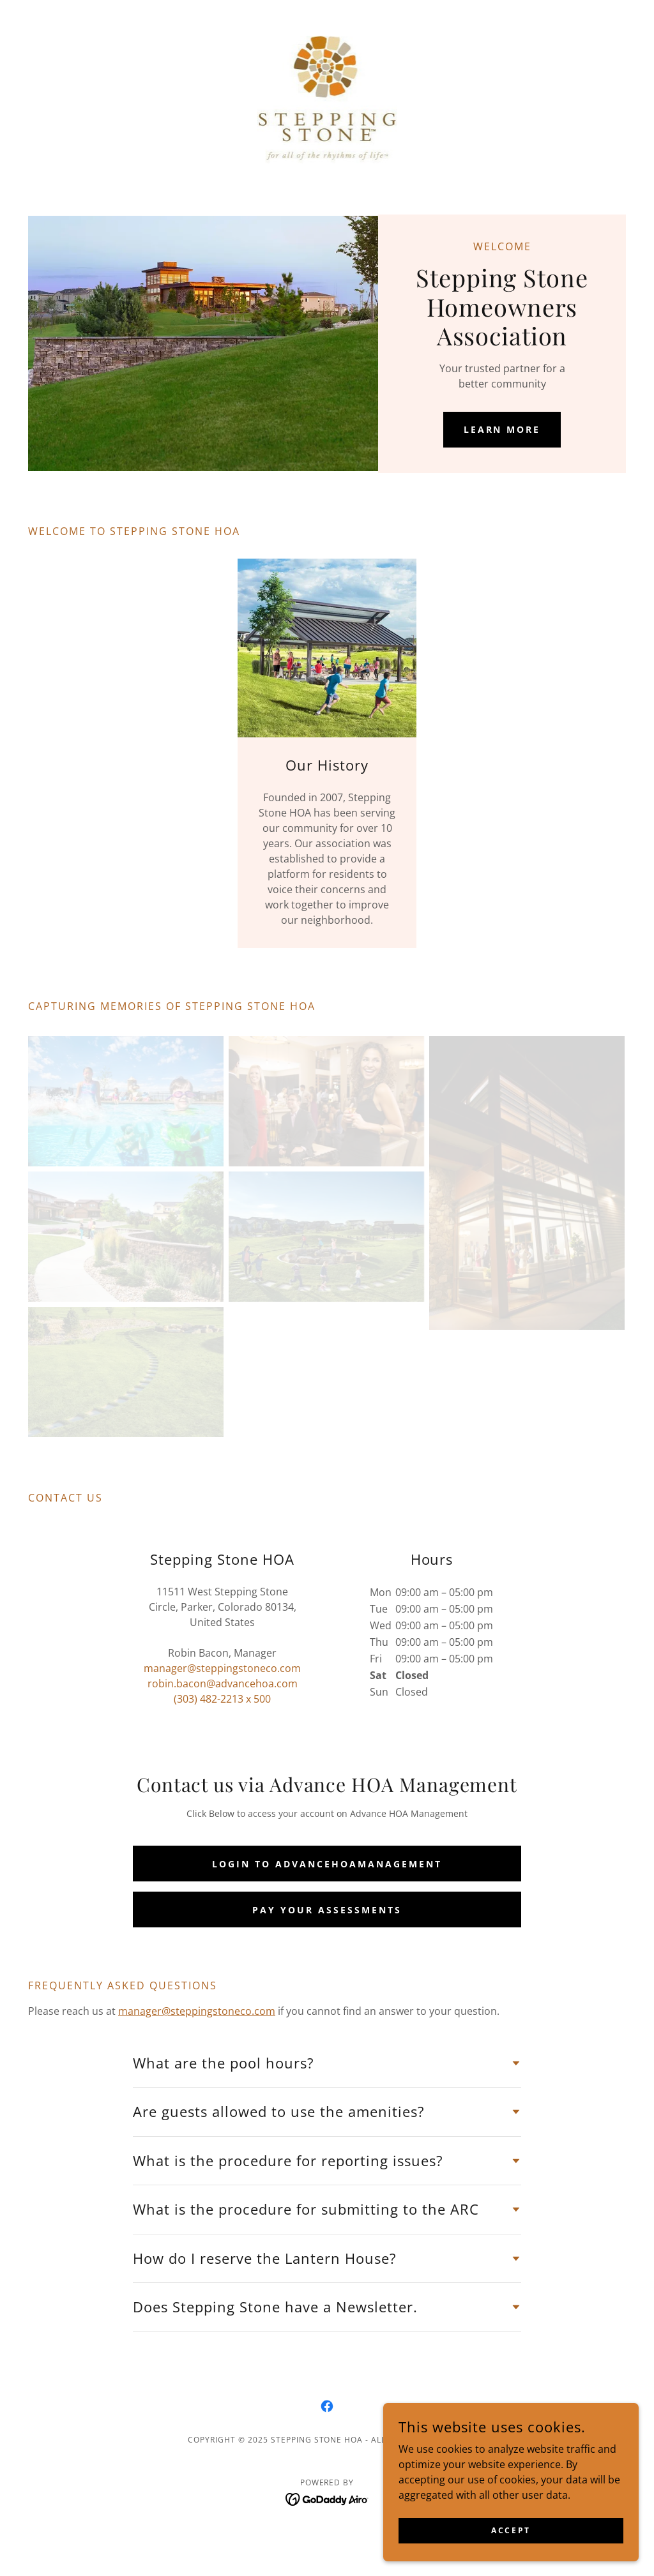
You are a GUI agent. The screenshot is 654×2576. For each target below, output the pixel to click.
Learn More (502, 429)
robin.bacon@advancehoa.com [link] (223, 1683)
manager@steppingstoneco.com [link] (222, 1668)
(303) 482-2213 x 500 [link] (222, 1699)
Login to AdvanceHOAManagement (327, 1864)
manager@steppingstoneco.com (196, 2011)
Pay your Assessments (327, 1910)
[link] (327, 98)
